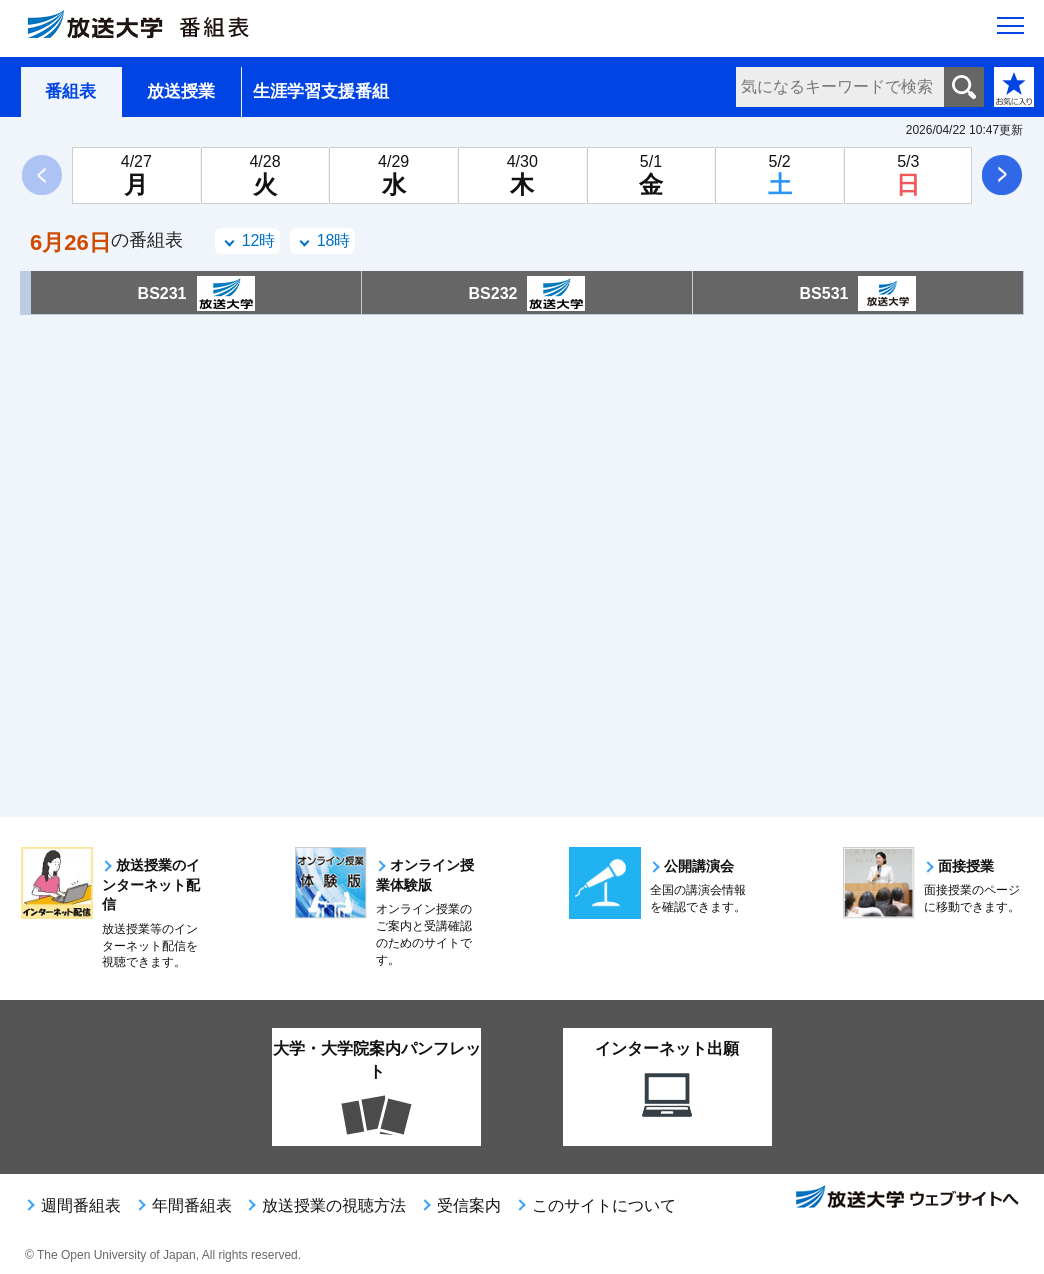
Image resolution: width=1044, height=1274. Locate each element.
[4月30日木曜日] (522, 175)
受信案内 (469, 1205)
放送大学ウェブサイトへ (906, 1199)
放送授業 (181, 91)
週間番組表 (81, 1205)
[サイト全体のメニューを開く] (1010, 31)
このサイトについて (604, 1205)
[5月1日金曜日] (651, 175)
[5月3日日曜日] (908, 175)
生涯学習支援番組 (321, 91)
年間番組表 (192, 1205)
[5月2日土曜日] (779, 175)
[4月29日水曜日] (393, 175)
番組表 (70, 91)
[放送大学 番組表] (150, 29)
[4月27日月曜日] (136, 175)
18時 (334, 240)
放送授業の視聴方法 (334, 1205)
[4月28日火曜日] (265, 175)
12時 (259, 240)
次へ (1002, 175)
